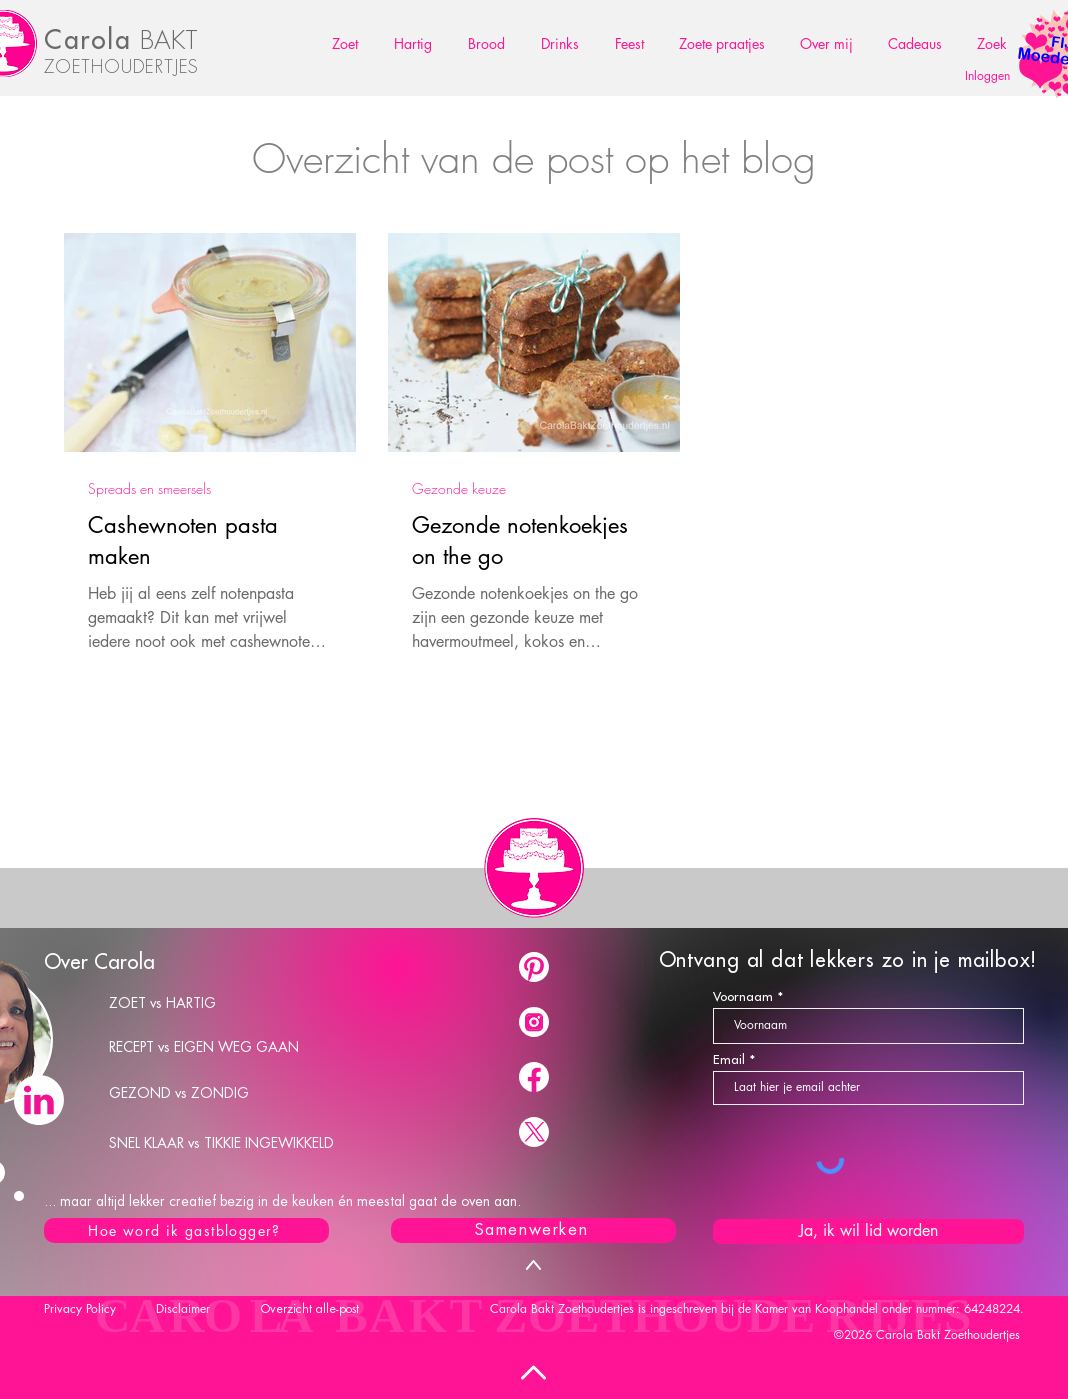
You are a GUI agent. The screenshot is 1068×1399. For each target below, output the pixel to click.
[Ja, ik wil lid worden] (868, 1231)
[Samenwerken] (533, 1230)
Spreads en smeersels (149, 488)
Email (729, 1059)
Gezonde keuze (459, 488)
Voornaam (743, 996)
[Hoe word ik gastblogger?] (186, 1230)
